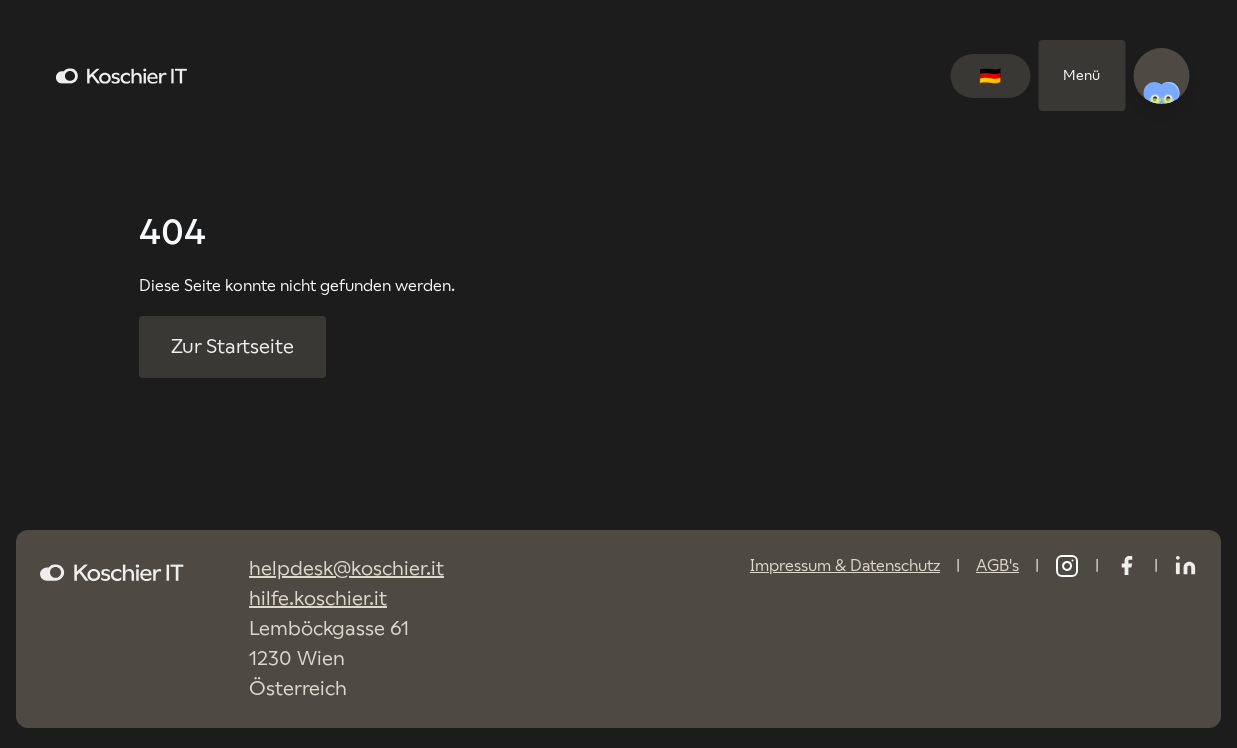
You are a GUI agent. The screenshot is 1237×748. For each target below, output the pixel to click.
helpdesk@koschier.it (346, 568)
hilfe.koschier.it (318, 598)
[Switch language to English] (990, 76)
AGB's (997, 565)
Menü (1081, 75)
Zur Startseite (232, 346)
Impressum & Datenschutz (845, 565)
